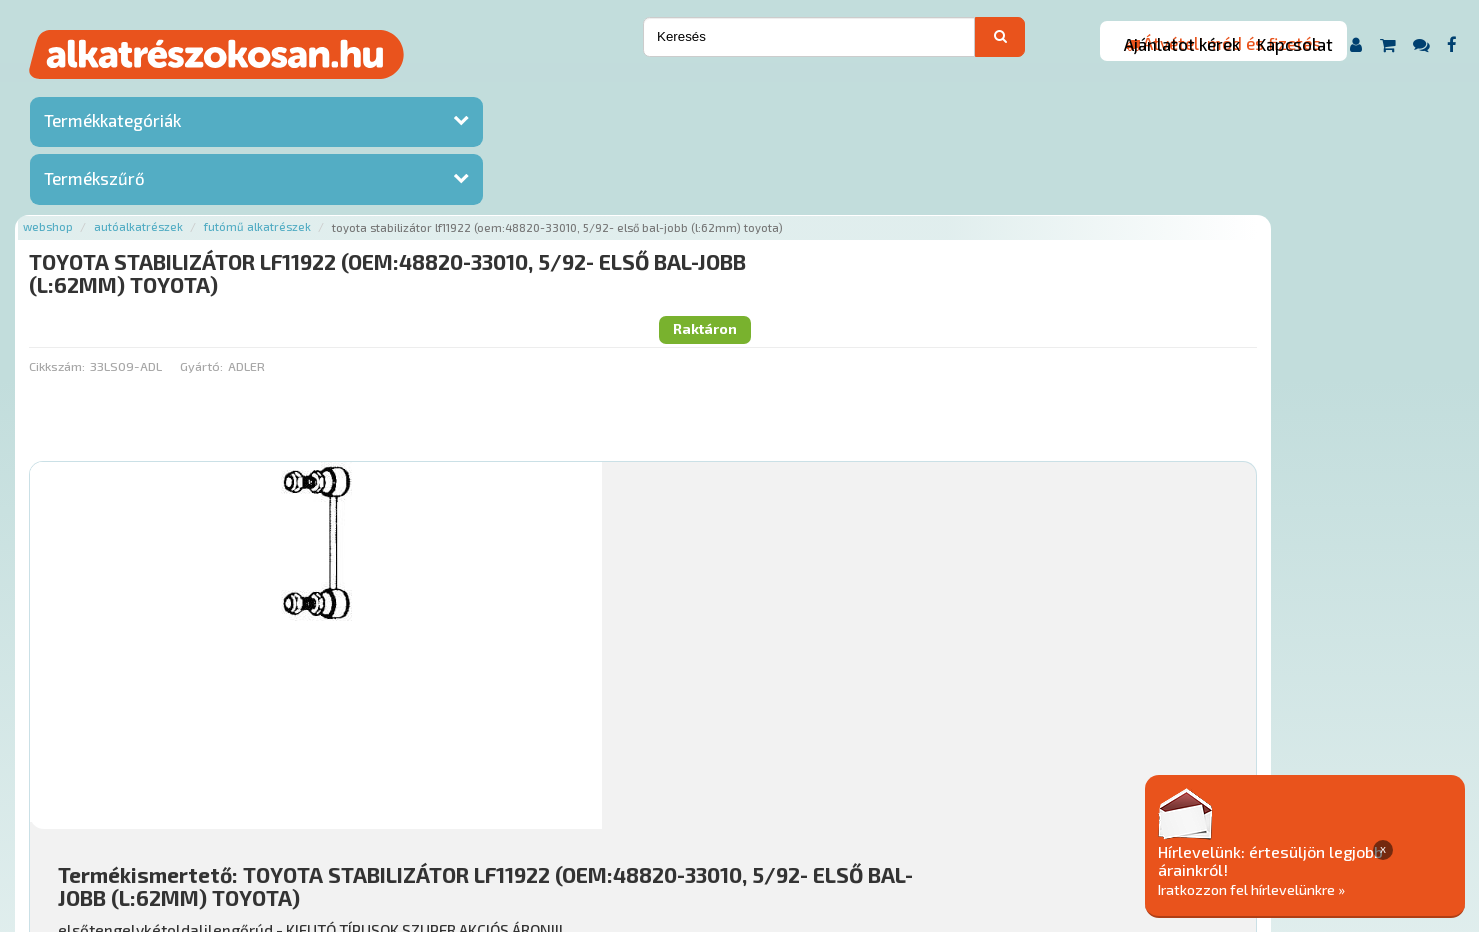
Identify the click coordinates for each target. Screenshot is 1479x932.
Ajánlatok (307, 810)
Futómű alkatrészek (499, 92)
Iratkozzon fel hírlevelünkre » (1325, 888)
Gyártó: (442, 191)
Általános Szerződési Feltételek (830, 810)
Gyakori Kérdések (653, 810)
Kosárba (1320, 691)
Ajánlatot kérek (1182, 44)
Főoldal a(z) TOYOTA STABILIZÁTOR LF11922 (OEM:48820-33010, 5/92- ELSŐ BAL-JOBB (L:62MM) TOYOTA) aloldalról (632, 747)
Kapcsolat (1295, 44)
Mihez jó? (732, 635)
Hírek (432, 810)
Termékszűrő (94, 183)
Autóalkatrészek (380, 92)
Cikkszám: (299, 191)
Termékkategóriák (112, 125)
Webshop (290, 92)
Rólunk (376, 810)
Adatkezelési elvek (1013, 810)
